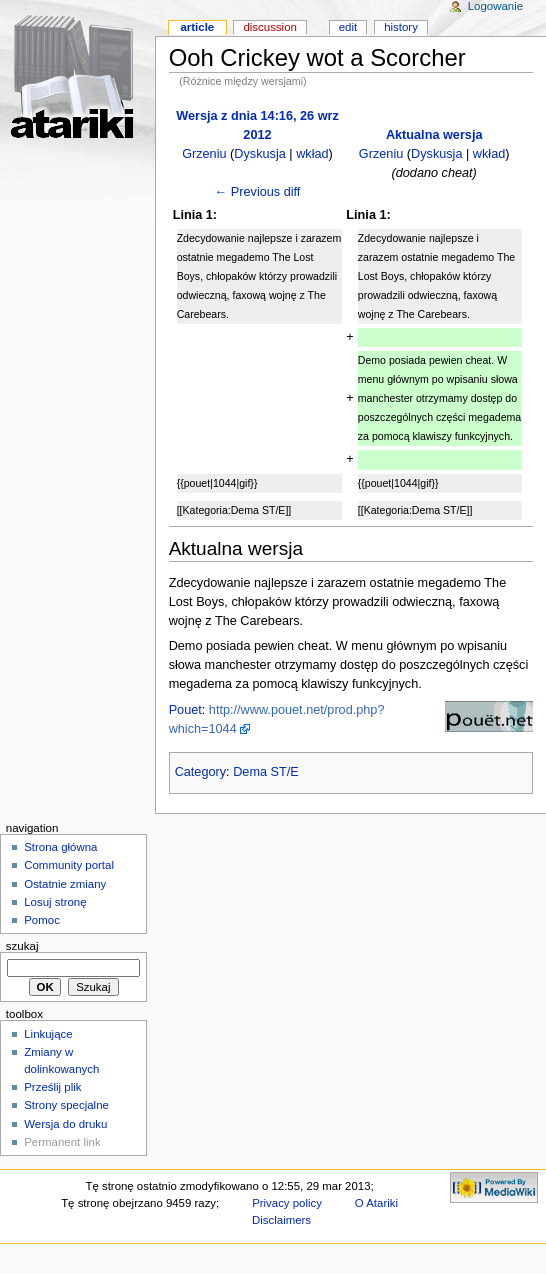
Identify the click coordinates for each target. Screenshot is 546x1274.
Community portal (69, 865)
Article (197, 27)
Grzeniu (204, 154)
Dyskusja (259, 154)
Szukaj (22, 946)
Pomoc (42, 920)
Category (200, 772)
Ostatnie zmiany (65, 884)
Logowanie (495, 6)
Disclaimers (281, 1220)
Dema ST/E (266, 772)
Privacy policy (287, 1203)
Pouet (185, 710)
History (401, 27)
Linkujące (48, 1034)
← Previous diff (258, 192)
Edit (348, 27)
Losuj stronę (55, 902)
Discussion (269, 27)
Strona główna (60, 847)
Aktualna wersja (434, 135)
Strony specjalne (66, 1105)
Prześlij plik (52, 1087)
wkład (312, 154)
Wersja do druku (65, 1124)
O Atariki (376, 1203)
